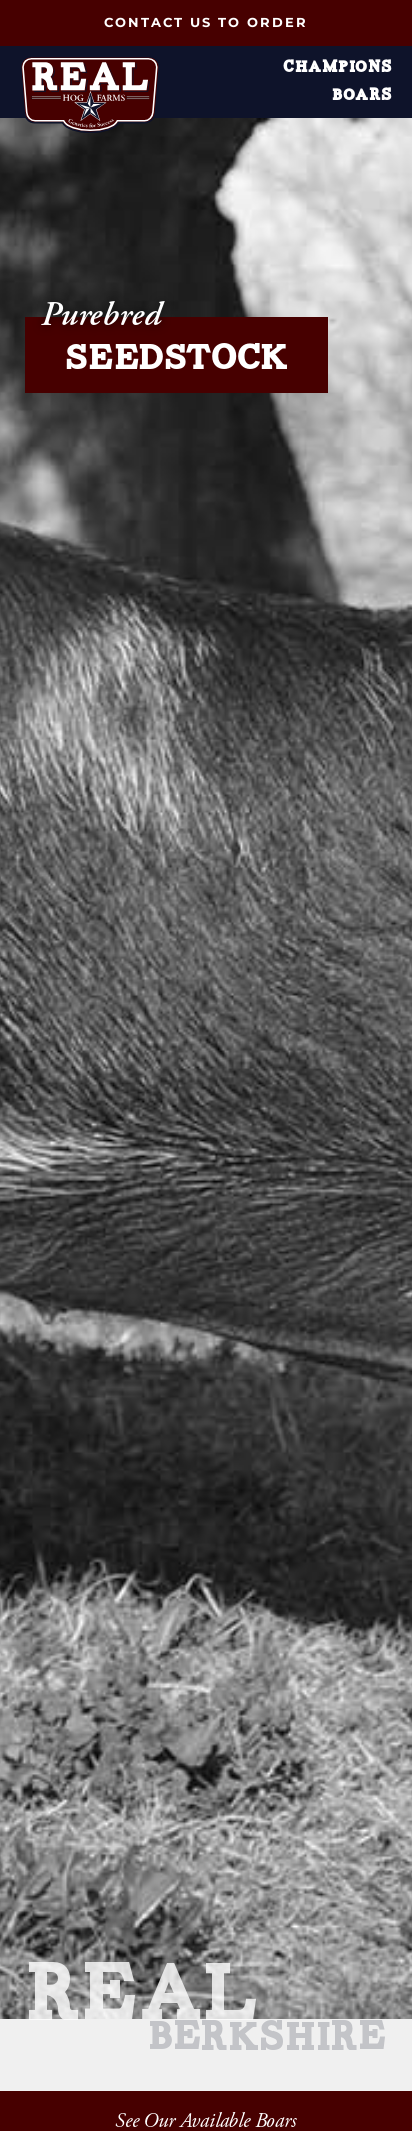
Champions (337, 68)
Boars (362, 96)
